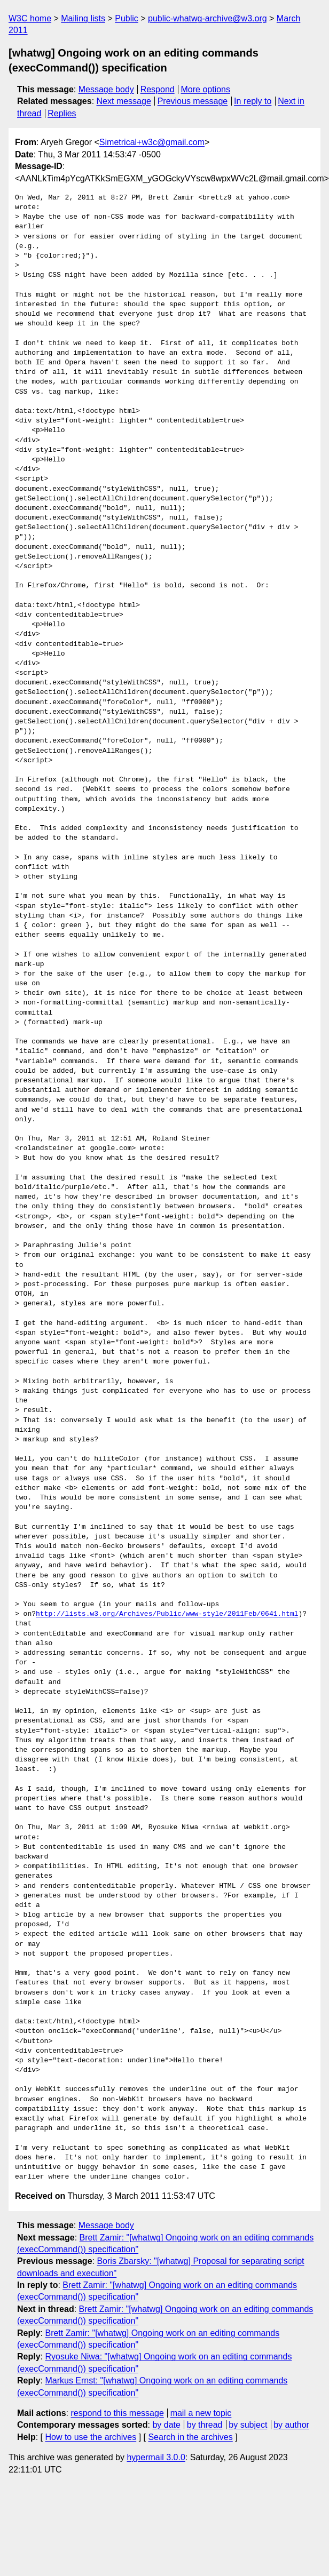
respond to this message (116, 2413)
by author (291, 2424)
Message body (106, 89)
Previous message (193, 101)
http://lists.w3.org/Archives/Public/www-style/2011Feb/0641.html (167, 1614)
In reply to (252, 101)
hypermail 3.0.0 (156, 2457)
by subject (248, 2424)
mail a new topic (201, 2413)
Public (126, 18)
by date (166, 2424)
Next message (124, 101)
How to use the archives (90, 2437)
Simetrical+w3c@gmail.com (152, 142)
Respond (157, 89)
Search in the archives (190, 2437)
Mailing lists (83, 18)
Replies (62, 113)
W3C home (30, 18)
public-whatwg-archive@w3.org (207, 18)
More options (206, 89)
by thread (205, 2424)
